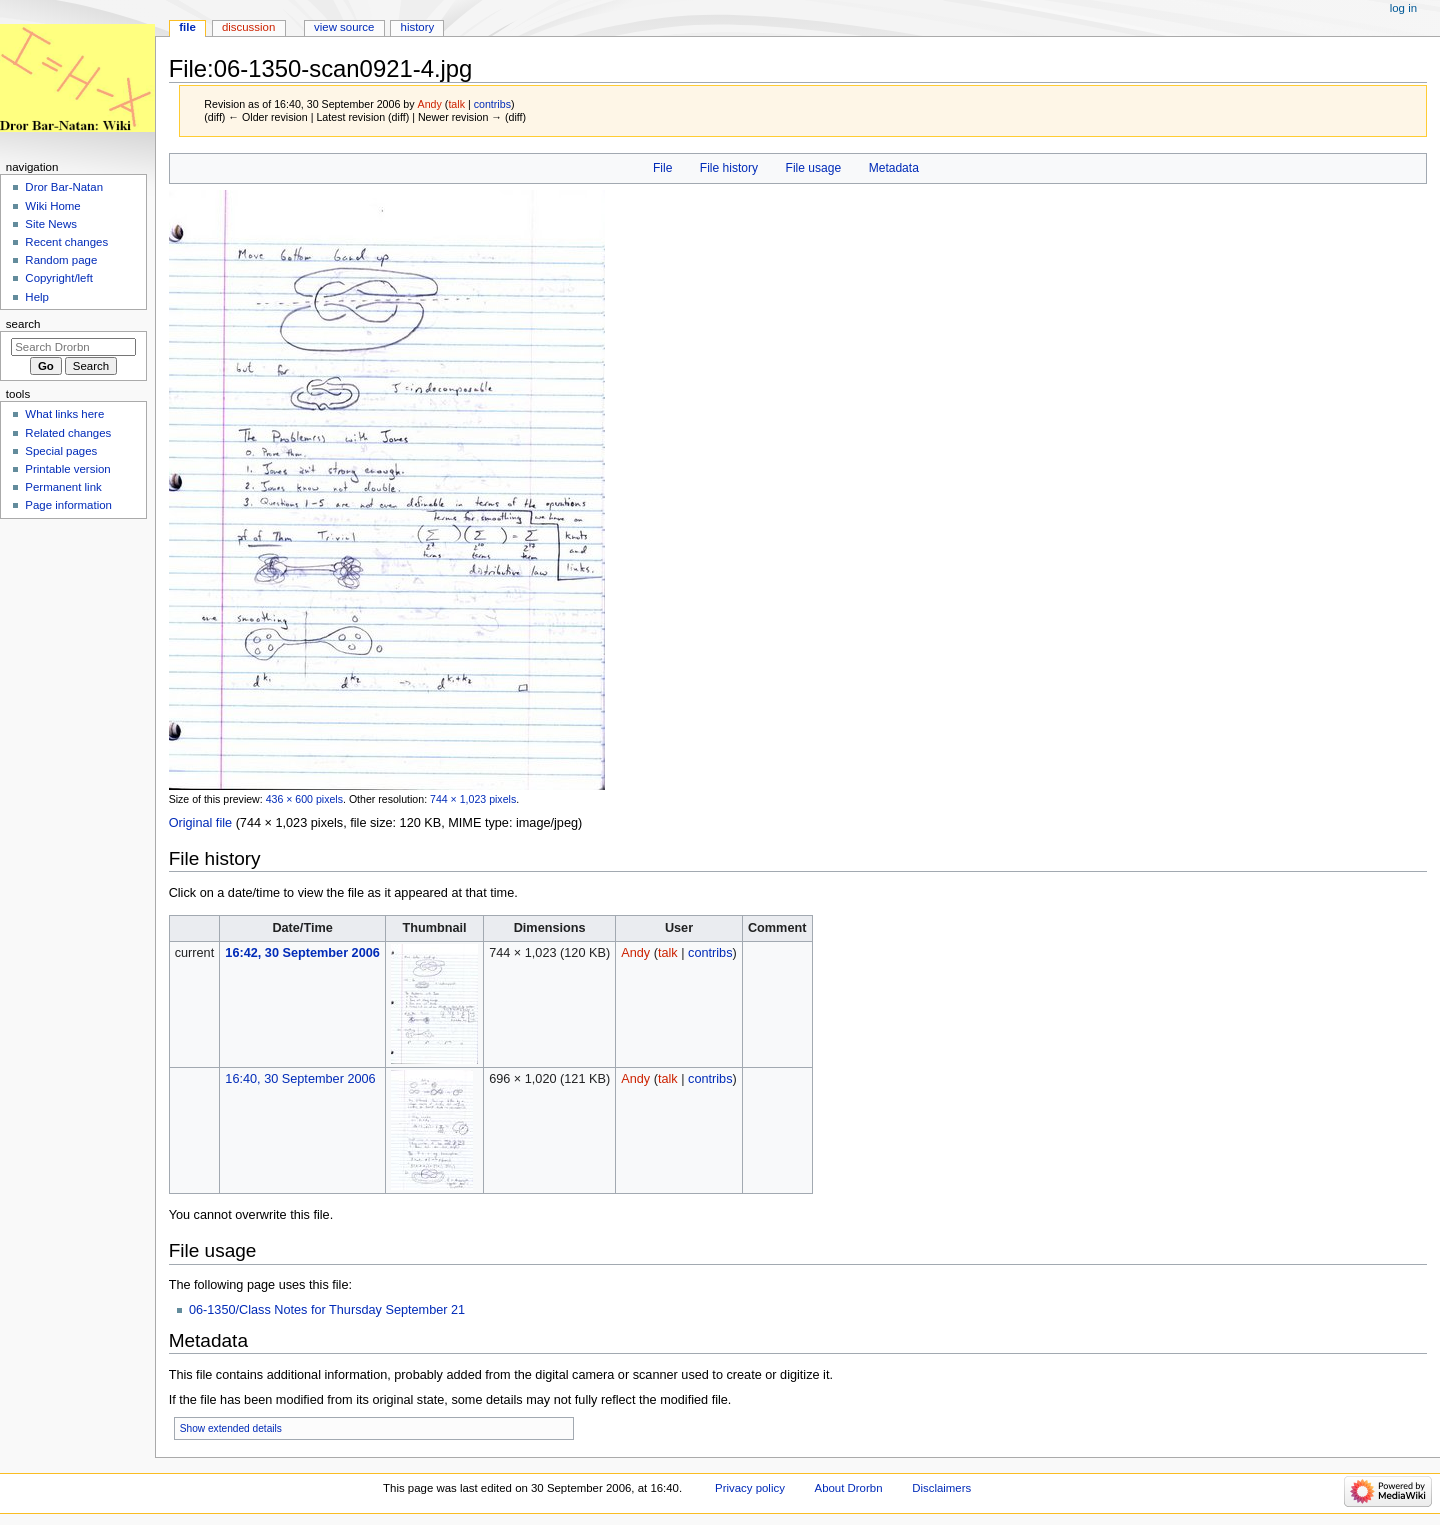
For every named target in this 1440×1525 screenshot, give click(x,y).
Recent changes (66, 242)
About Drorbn (849, 1488)
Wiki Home (52, 206)
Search (23, 324)
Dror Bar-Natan (64, 187)
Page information (68, 505)
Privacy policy (750, 1488)
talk (456, 104)
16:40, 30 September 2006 (300, 1079)
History (418, 27)
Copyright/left (58, 278)
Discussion (248, 27)
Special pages (61, 451)
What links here (64, 414)
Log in (1403, 8)
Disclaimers (941, 1488)
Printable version (67, 469)
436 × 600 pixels (304, 799)
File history (729, 168)
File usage (814, 168)
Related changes (68, 433)
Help (37, 297)
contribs (492, 104)
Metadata (894, 168)
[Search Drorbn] (73, 347)
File (662, 168)
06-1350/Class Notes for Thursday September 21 (327, 1310)
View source (344, 27)
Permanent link (63, 487)
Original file (200, 823)
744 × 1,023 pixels (473, 799)
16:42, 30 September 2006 (302, 953)
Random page (61, 260)
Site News (51, 224)
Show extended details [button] (231, 1428)
